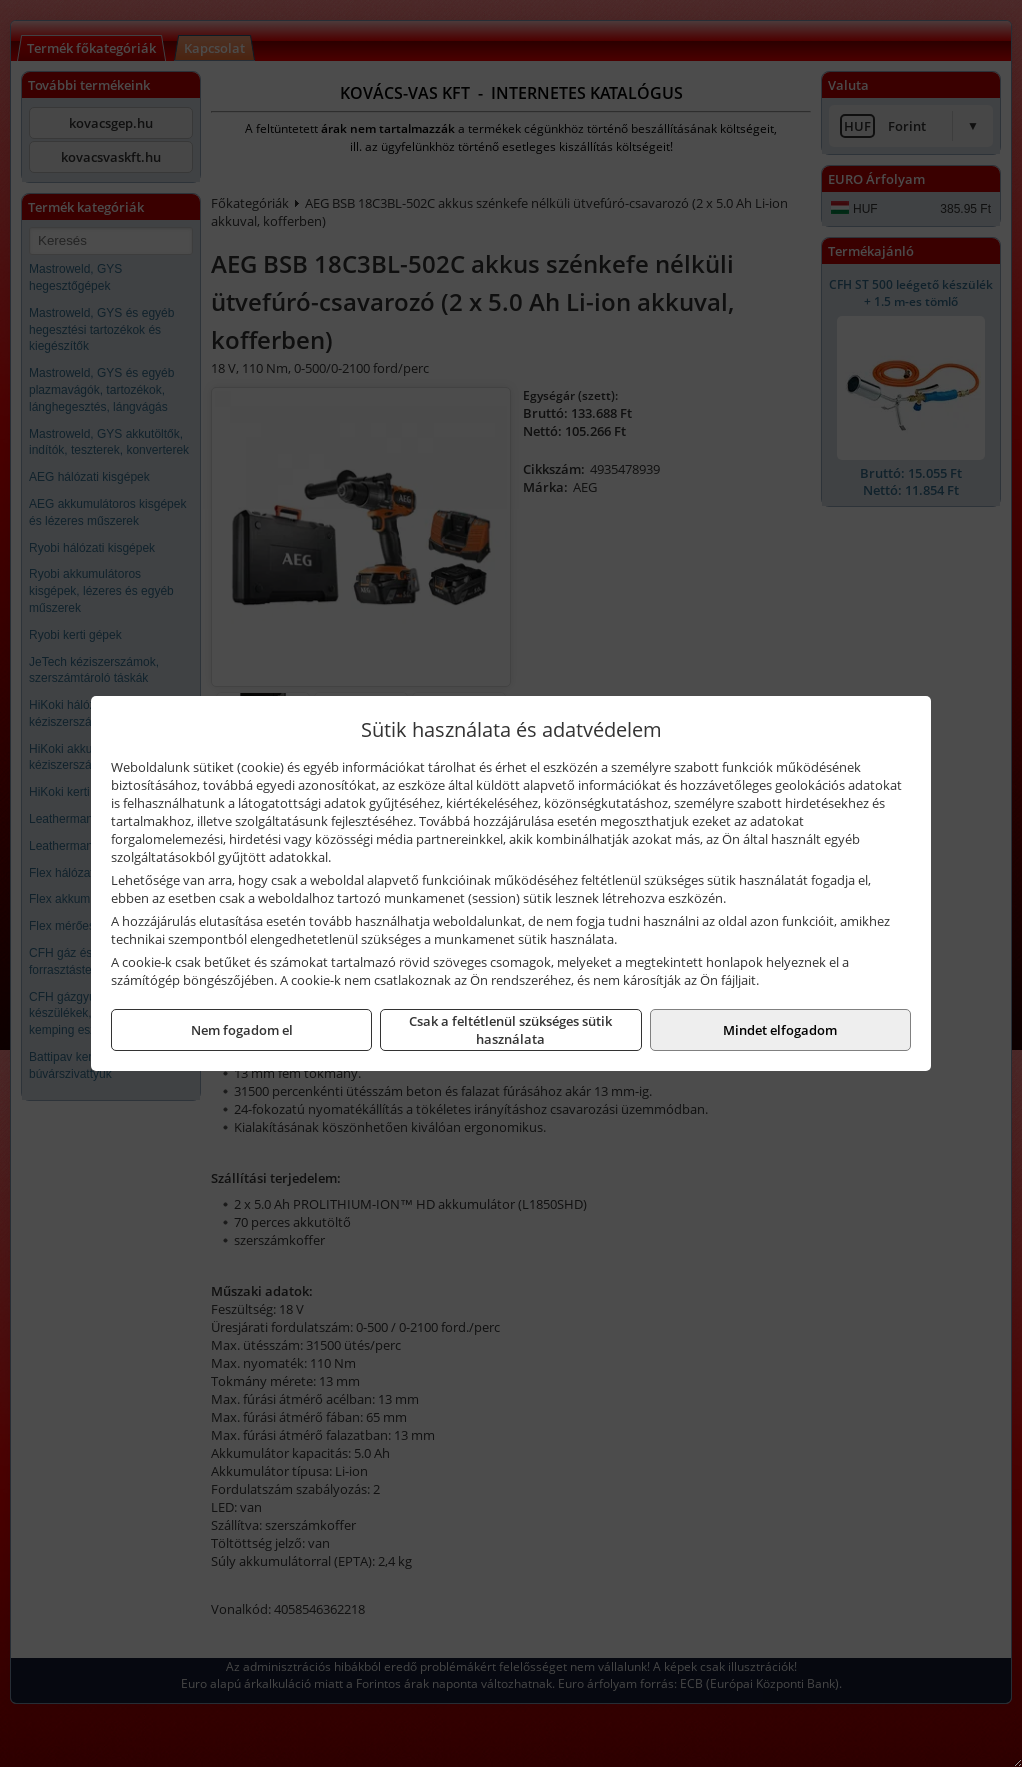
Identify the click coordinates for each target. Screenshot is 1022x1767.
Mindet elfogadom (780, 1030)
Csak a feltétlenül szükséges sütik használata (510, 1030)
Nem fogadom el (242, 1030)
